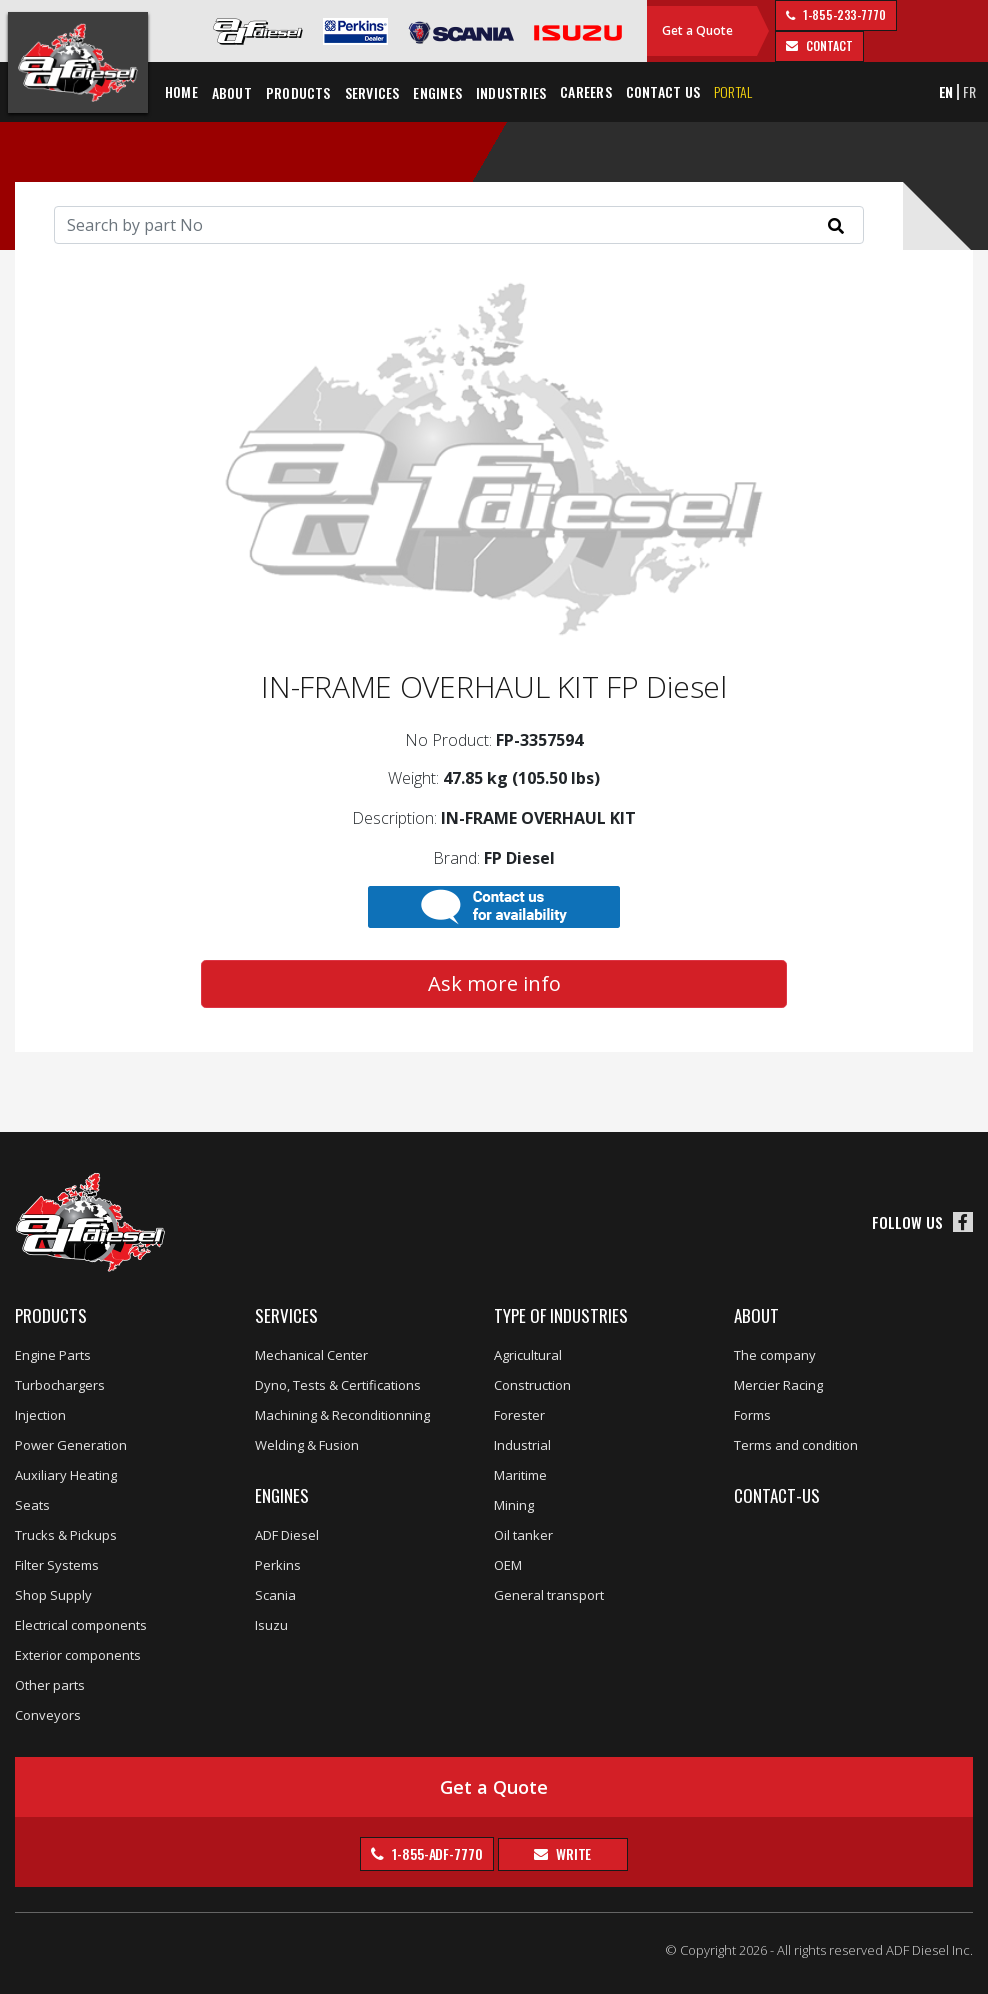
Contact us (663, 91)
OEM (508, 1565)
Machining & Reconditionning (342, 1415)
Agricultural (528, 1355)
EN (946, 91)
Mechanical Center (311, 1355)
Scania (275, 1595)
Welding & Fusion (307, 1445)
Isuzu (271, 1625)
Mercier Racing (778, 1385)
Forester (519, 1415)
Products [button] (298, 92)
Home (181, 91)
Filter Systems (57, 1565)
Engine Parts (53, 1355)
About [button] (232, 92)
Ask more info (494, 983)
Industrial (522, 1445)
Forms (752, 1415)
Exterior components (78, 1655)
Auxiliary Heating (66, 1475)
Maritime (520, 1475)
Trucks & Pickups (66, 1535)
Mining (514, 1505)
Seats (32, 1505)
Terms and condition (796, 1445)
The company (775, 1355)
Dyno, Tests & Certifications (338, 1385)
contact (827, 45)
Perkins (278, 1565)
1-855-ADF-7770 (436, 1853)
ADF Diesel (287, 1535)
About (756, 1315)
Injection (40, 1415)
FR (969, 91)
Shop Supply (53, 1595)
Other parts (50, 1685)
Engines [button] (437, 92)
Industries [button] (511, 92)
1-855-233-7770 (843, 14)
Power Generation (71, 1445)
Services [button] (372, 92)
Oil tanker (523, 1535)
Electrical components (81, 1625)
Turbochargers (60, 1385)
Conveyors (48, 1715)
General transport (549, 1595)
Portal (733, 91)
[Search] (459, 225)
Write (572, 1853)
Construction (532, 1385)
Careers (586, 91)
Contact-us (777, 1495)
